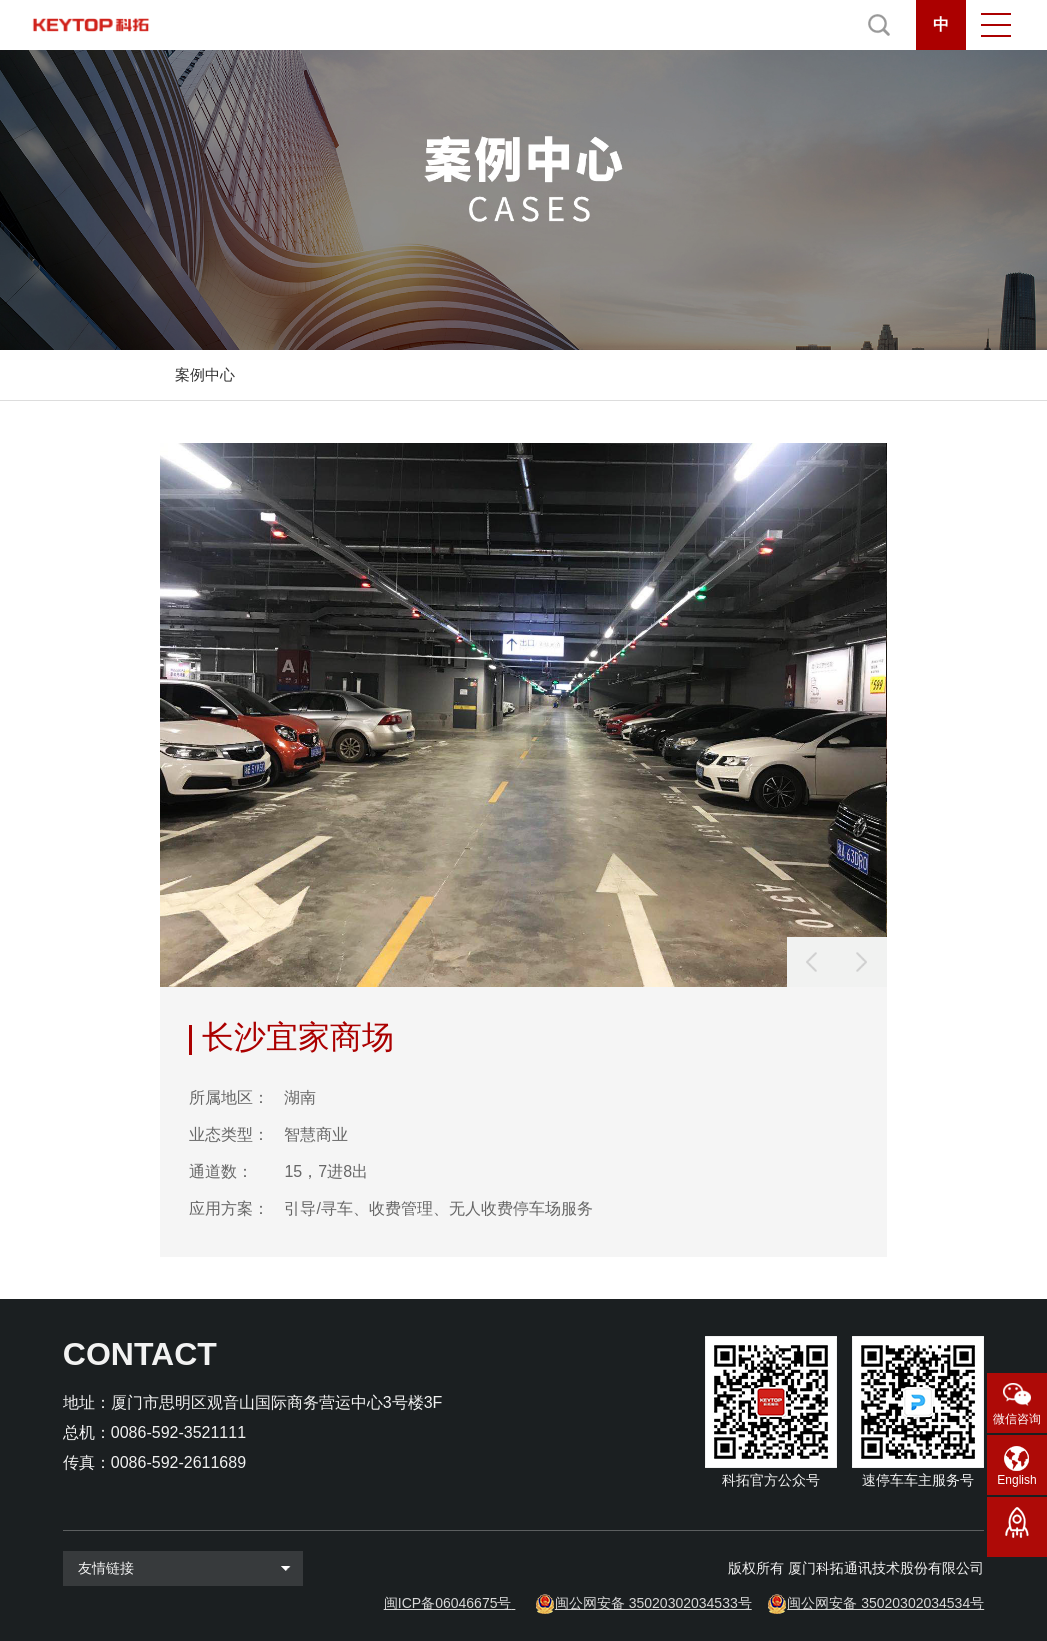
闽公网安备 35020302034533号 (653, 1603)
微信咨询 (1017, 1419)
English (1016, 1480)
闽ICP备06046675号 (448, 1603)
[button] (862, 962)
